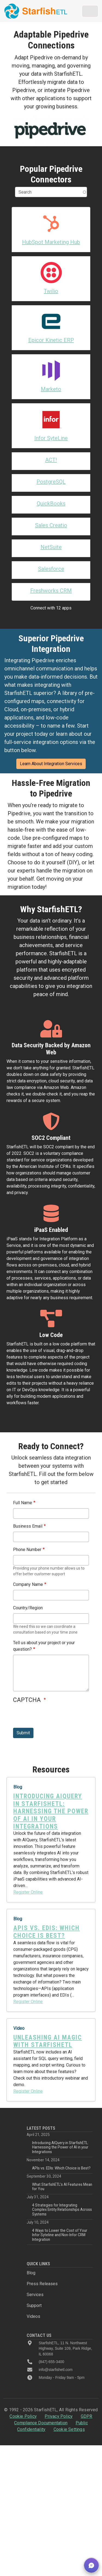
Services (35, 2294)
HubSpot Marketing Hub (51, 242)
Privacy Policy (59, 2416)
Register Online (28, 1892)
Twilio (51, 291)
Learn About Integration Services (51, 763)
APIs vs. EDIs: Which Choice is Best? (61, 2168)
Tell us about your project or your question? (44, 1646)
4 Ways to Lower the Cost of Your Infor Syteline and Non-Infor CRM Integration (59, 2235)
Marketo (51, 389)
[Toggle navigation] (90, 11)
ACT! (51, 460)
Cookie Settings (69, 2429)
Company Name (28, 1584)
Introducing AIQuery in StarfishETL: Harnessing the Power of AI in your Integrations (60, 2147)
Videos (33, 2316)
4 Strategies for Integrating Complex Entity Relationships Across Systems (62, 2209)
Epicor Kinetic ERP (51, 340)
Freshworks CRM (51, 590)
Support (34, 2305)
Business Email (27, 1526)
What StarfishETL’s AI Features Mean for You (62, 2186)
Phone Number (27, 1549)
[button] (91, 2565)
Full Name (22, 1502)
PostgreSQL (51, 481)
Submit (23, 1732)
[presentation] (54, 1717)
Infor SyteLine (51, 438)
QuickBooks (51, 503)
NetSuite (51, 547)
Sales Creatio (51, 525)
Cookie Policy (23, 2416)
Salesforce (51, 569)
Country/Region (28, 1607)
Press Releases (42, 2283)
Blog (31, 2272)
